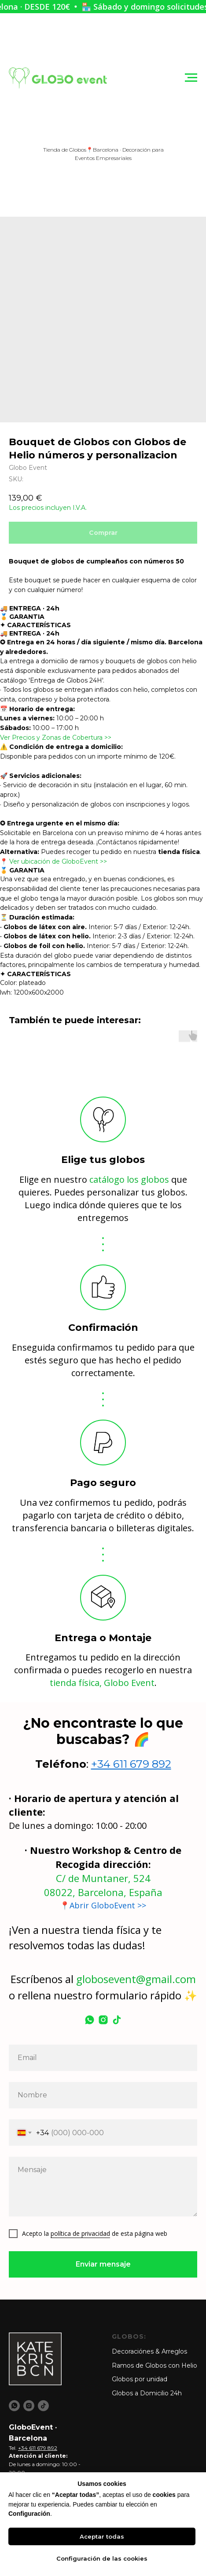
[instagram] (103, 2019)
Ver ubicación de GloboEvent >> (58, 861)
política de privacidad (80, 2233)
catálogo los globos (129, 1179)
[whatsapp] (89, 2019)
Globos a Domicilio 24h (147, 2393)
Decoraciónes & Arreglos (149, 2351)
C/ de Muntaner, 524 (103, 1878)
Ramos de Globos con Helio (154, 2365)
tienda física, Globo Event (102, 1683)
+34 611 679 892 (131, 1764)
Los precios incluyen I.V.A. (48, 508)
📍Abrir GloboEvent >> (103, 1905)
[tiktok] (116, 2019)
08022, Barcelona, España (103, 1892)
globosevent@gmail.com (136, 1979)
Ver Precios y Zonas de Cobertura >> (55, 737)
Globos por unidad (139, 2379)
